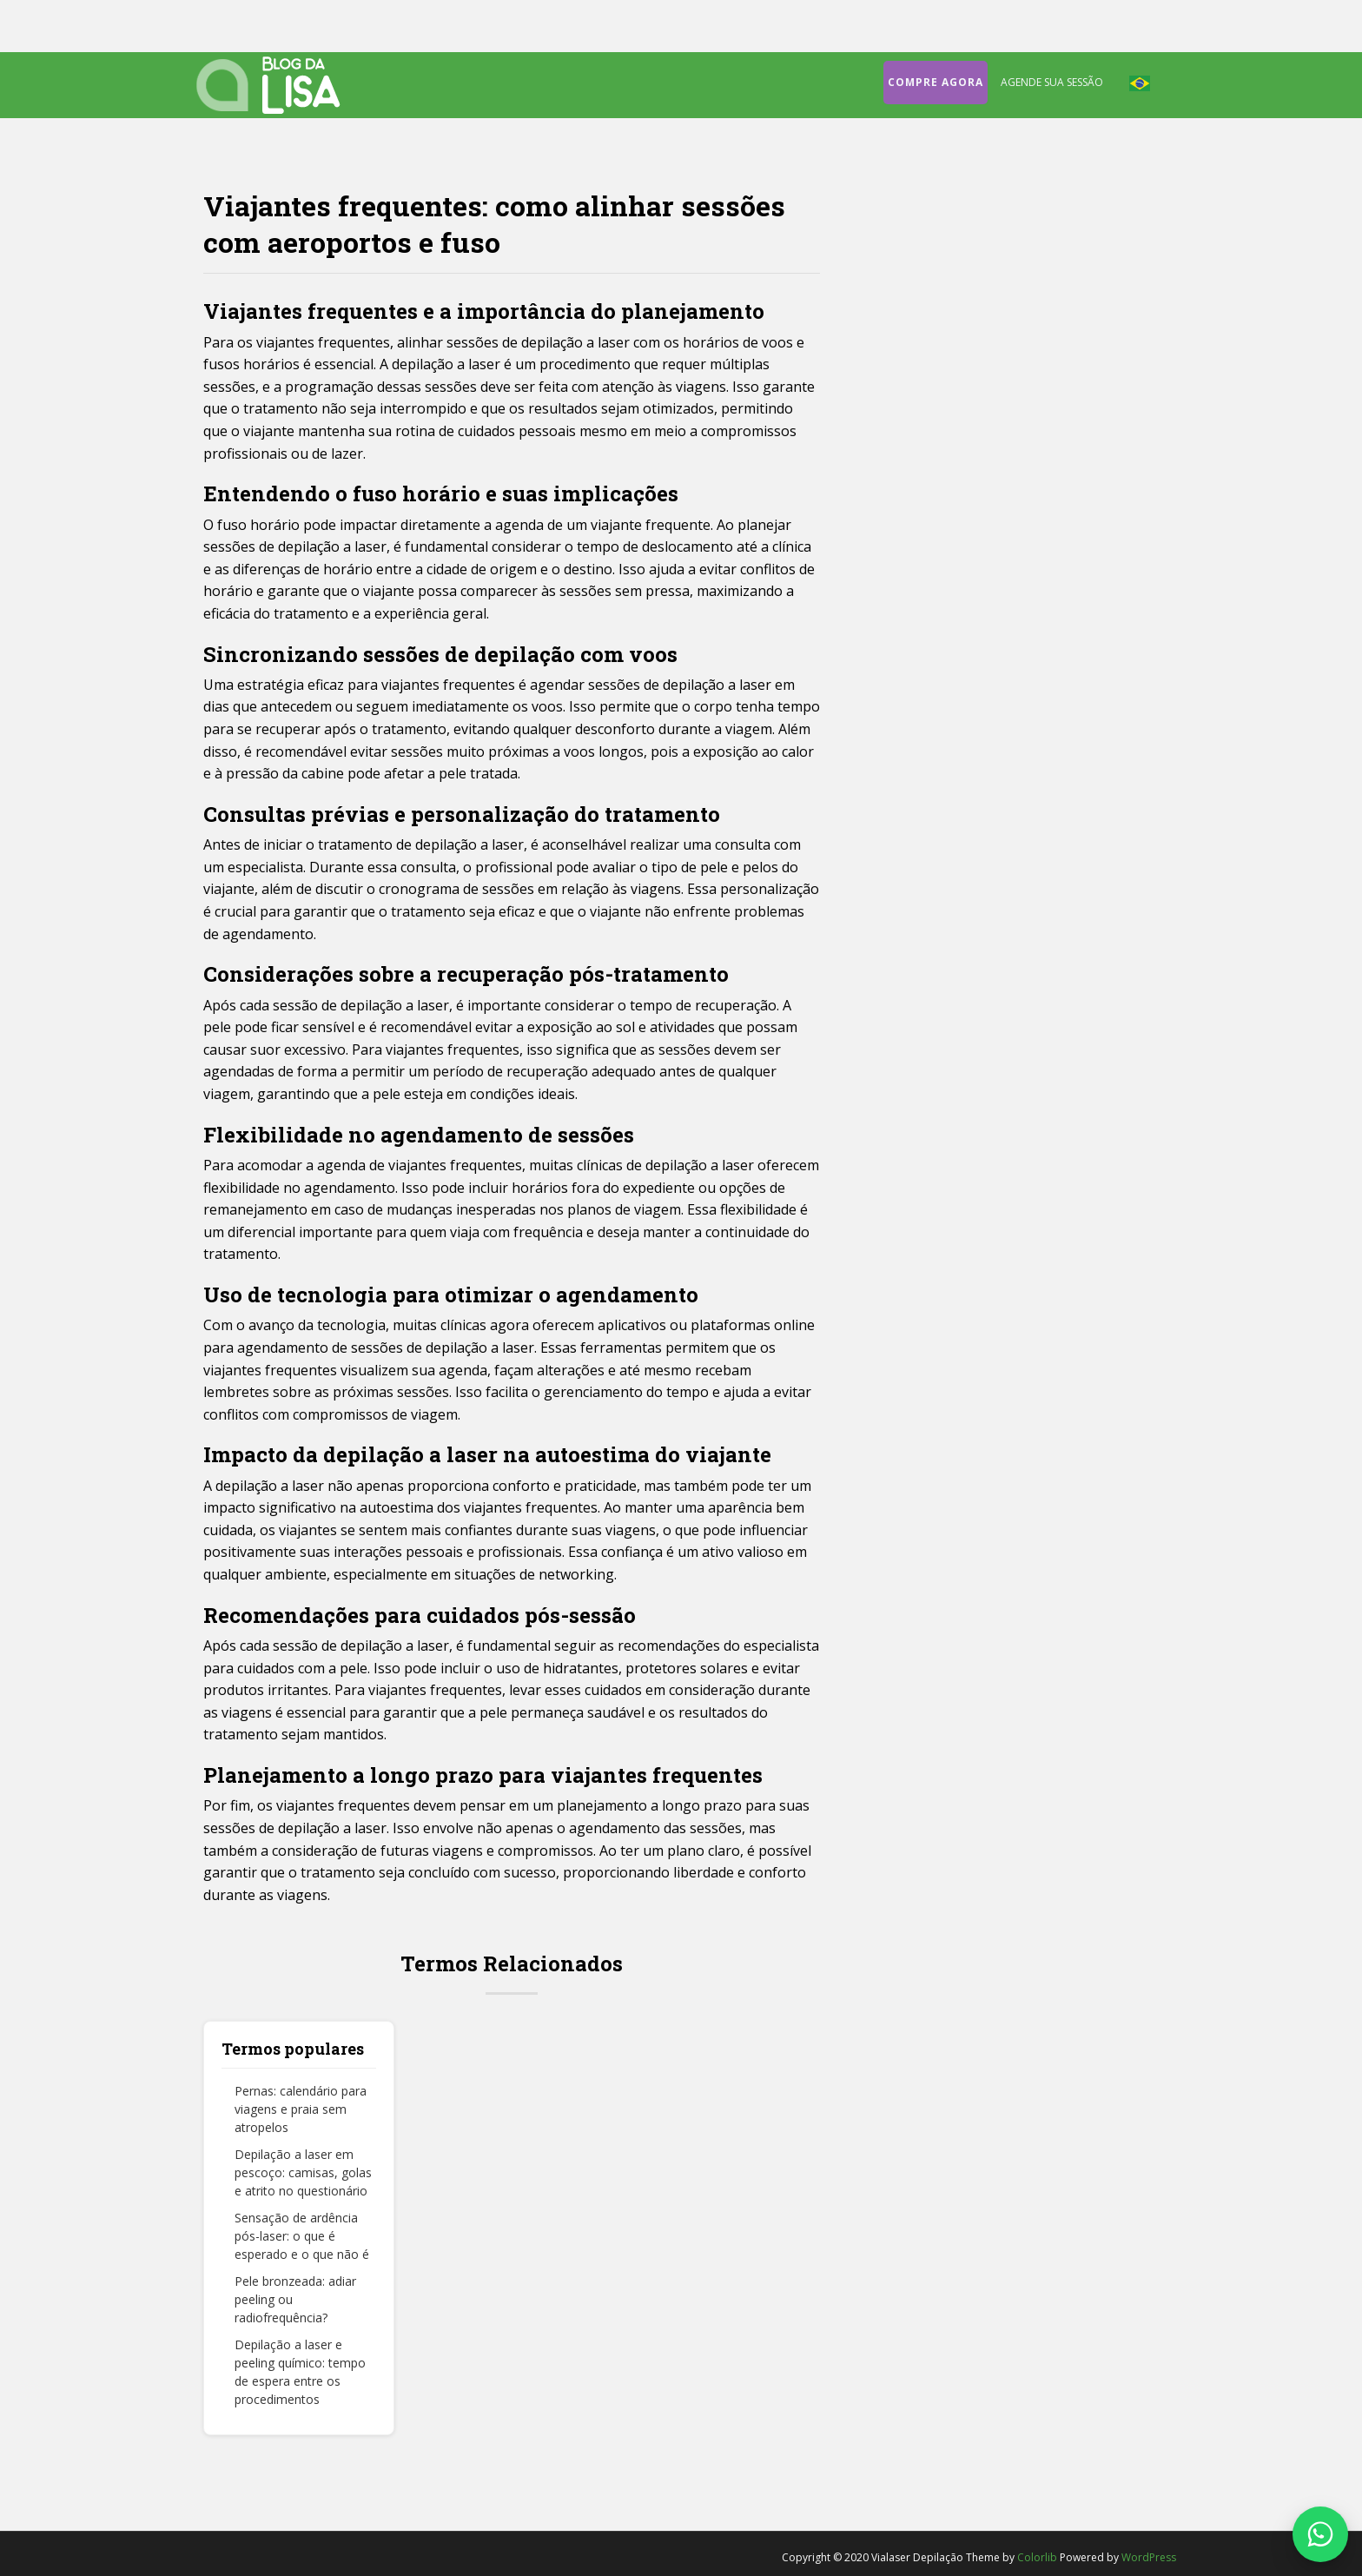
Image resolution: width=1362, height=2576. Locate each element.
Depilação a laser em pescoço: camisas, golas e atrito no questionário (303, 2172)
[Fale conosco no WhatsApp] (1320, 2534)
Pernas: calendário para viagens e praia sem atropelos (301, 2109)
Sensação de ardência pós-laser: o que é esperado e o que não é (302, 2235)
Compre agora (935, 82)
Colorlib (1037, 2557)
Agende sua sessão (1052, 82)
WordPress (1148, 2557)
